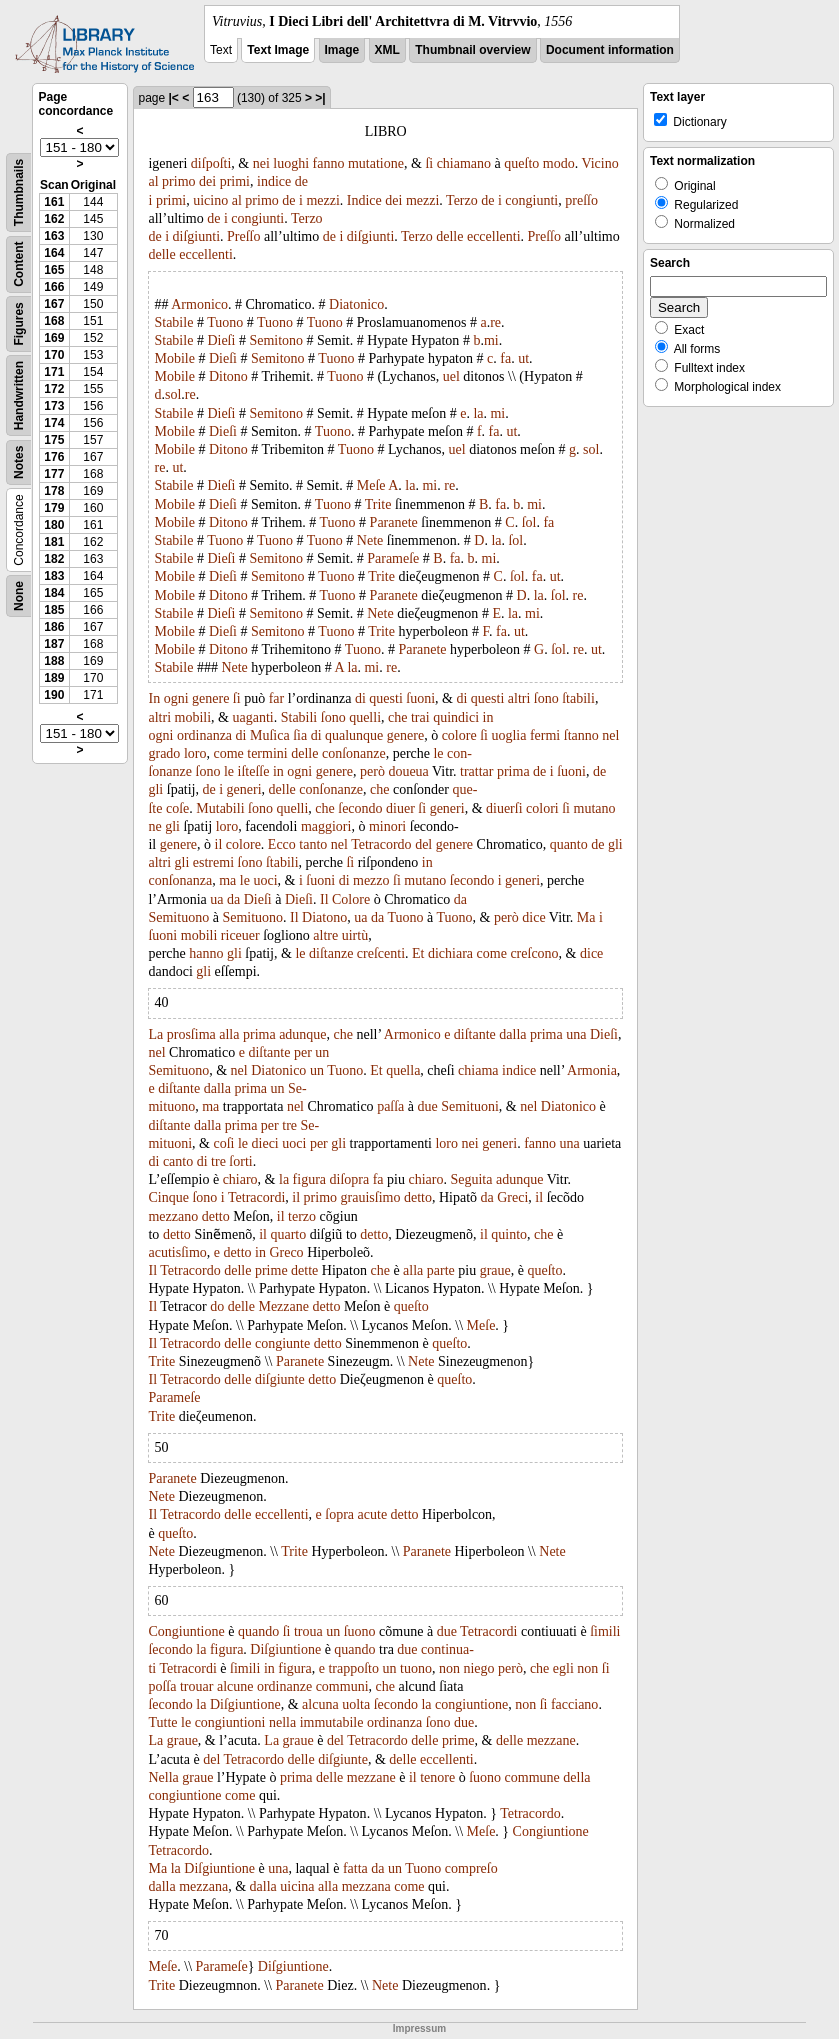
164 (54, 253)
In (154, 698)
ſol (529, 522)
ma (227, 880)
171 (54, 372)
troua (308, 1631)
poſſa (162, 1686)
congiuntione (471, 1704)
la (478, 413)
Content (19, 264)
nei (261, 163)
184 (54, 593)
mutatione (376, 163)
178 (54, 491)
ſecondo (360, 808)
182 (54, 559)
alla (229, 1034)
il (219, 844)
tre (289, 1125)
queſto (521, 163)
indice (274, 181)
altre (325, 935)
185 (54, 610)
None (19, 596)
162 (54, 219)
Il (324, 899)
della (576, 1777)
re (495, 322)
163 (54, 236)
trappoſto (353, 1668)
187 (54, 644)
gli (155, 789)
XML (387, 50)
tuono (416, 1668)
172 (54, 389)
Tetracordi (256, 1197)
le (438, 753)
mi (491, 340)
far (277, 698)
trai (420, 717)
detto (418, 1197)
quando (258, 1631)
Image (342, 50)
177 (54, 474)
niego (478, 1668)
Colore (351, 899)
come (228, 753)
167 (54, 304)
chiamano (464, 163)
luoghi (291, 163)
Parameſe (393, 558)
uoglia (508, 735)
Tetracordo (381, 844)
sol (173, 394)
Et (418, 953)
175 (54, 440)
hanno (206, 953)
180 (54, 525)
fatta (355, 1868)
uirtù (355, 935)
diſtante (475, 1034)
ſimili (605, 1631)
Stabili (299, 717)
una (576, 1034)
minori (387, 826)
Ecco (282, 844)
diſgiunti (196, 236)
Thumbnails (19, 192)
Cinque (168, 1197)
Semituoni (470, 1106)
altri (519, 698)
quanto (569, 844)
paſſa (390, 1106)
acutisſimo (177, 1252)
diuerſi (504, 808)
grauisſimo (371, 1197)
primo (178, 181)
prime (271, 1270)
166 (54, 287)
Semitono (276, 340)
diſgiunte (280, 1379)
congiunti (531, 200)
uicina (297, 1886)
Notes (19, 462)
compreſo (471, 1868)
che (397, 717)
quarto (288, 1234)
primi (235, 181)
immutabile (332, 1722)
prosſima (191, 1034)
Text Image (278, 50)
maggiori (326, 826)
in (488, 717)
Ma (586, 917)
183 (54, 576)
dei (207, 181)
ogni (176, 698)
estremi (213, 862)
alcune (235, 1686)
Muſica (270, 735)
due (428, 1106)
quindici (456, 717)
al (153, 181)
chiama (478, 1070)
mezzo (371, 880)
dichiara (450, 953)
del (423, 844)
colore (459, 735)
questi (385, 698)
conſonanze (354, 753)
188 (54, 661)
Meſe (371, 485)
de (301, 181)
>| (320, 98)
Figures (19, 323)
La (155, 1034)
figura (309, 1179)
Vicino (599, 163)
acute (373, 1514)
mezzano (173, 1216)
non (449, 1668)
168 (54, 321)
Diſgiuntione (285, 1649)
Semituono (178, 917)
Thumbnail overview (472, 50)
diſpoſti (211, 163)
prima (513, 771)
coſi (223, 1143)
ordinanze (284, 1686)
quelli (365, 717)
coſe (177, 808)
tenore (437, 1777)
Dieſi (221, 340)
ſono (546, 698)
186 (54, 627)
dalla (512, 1034)
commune (532, 1777)
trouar (196, 1686)
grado (164, 753)
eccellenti (494, 236)
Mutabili (220, 808)
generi (244, 789)
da (233, 899)
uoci (265, 880)
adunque (302, 1034)
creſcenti (381, 953)
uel (451, 376)
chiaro (240, 1179)
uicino (210, 200)
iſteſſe (254, 771)
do (217, 1306)
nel (610, 735)
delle (449, 236)
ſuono (360, 1631)
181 (54, 542)
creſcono (534, 953)
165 (54, 270)
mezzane (551, 1740)
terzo (302, 1216)
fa (505, 358)
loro (195, 753)
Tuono (225, 322)
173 (54, 406)
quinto (509, 1234)
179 (54, 508)
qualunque (354, 735)
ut (523, 358)
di (360, 698)
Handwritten (19, 395)
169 (54, 338)
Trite (378, 504)
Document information (610, 50)
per (303, 1052)
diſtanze (331, 953)
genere (210, 698)
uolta (356, 1704)
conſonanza (180, 880)
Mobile (174, 358)
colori (542, 808)
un (322, 1052)
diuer (400, 808)
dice (533, 917)
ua (216, 899)
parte (441, 1270)
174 (54, 423)
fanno (329, 163)
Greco (286, 1252)
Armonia (592, 1070)
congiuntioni (230, 1722)
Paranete (394, 522)
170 (54, 355)
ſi (429, 163)
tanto (313, 844)
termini (267, 753)
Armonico (199, 304)
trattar (476, 771)
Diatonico (356, 304)
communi (342, 1686)
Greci (512, 1197)
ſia (300, 735)
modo (559, 163)
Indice (364, 200)
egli (563, 1668)
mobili (193, 717)
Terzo (462, 200)
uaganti (252, 717)
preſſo (581, 200)
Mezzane (283, 1306)
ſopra (339, 1514)
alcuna (320, 1704)
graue (495, 1270)
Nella (163, 1777)
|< (174, 98)
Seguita (471, 1179)
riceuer (240, 935)
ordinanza (204, 735)
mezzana (203, 1886)
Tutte (162, 1722)
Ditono (228, 376)
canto (178, 1161)
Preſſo (243, 236)
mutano (595, 808)
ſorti (240, 1161)
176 (54, 457)
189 (54, 678)
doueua (408, 771)
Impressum (419, 2028)
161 (54, 202)
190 (54, 695)
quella (403, 1070)
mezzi (322, 200)
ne (154, 826)
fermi (545, 735)
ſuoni (420, 698)
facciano (574, 1704)
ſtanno (581, 735)
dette (304, 1270)
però (372, 771)
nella (282, 1722)
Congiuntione (186, 1631)
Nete (370, 540)
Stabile (173, 322)
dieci (265, 1143)
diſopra (350, 1179)
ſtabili (578, 698)
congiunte (282, 1343)
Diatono (324, 917)
